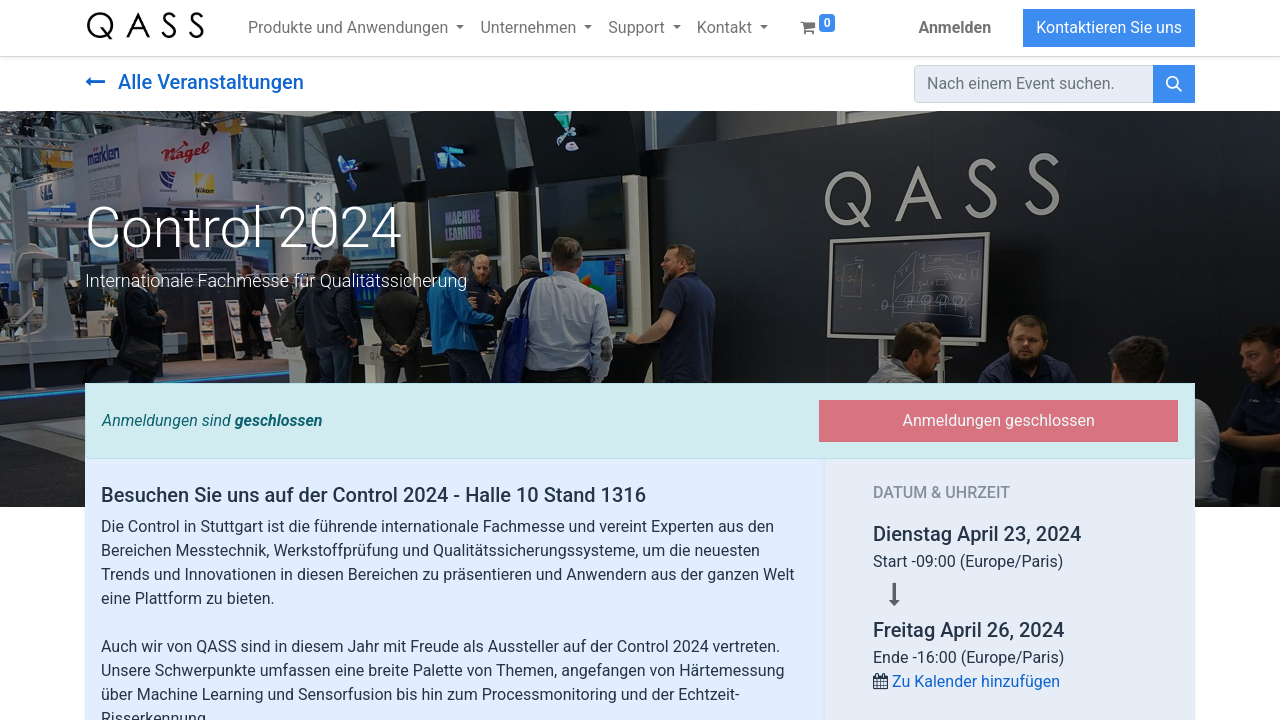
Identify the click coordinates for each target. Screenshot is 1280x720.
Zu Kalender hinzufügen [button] (976, 681)
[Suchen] (1174, 84)
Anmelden (954, 27)
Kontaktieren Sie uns (1109, 27)
